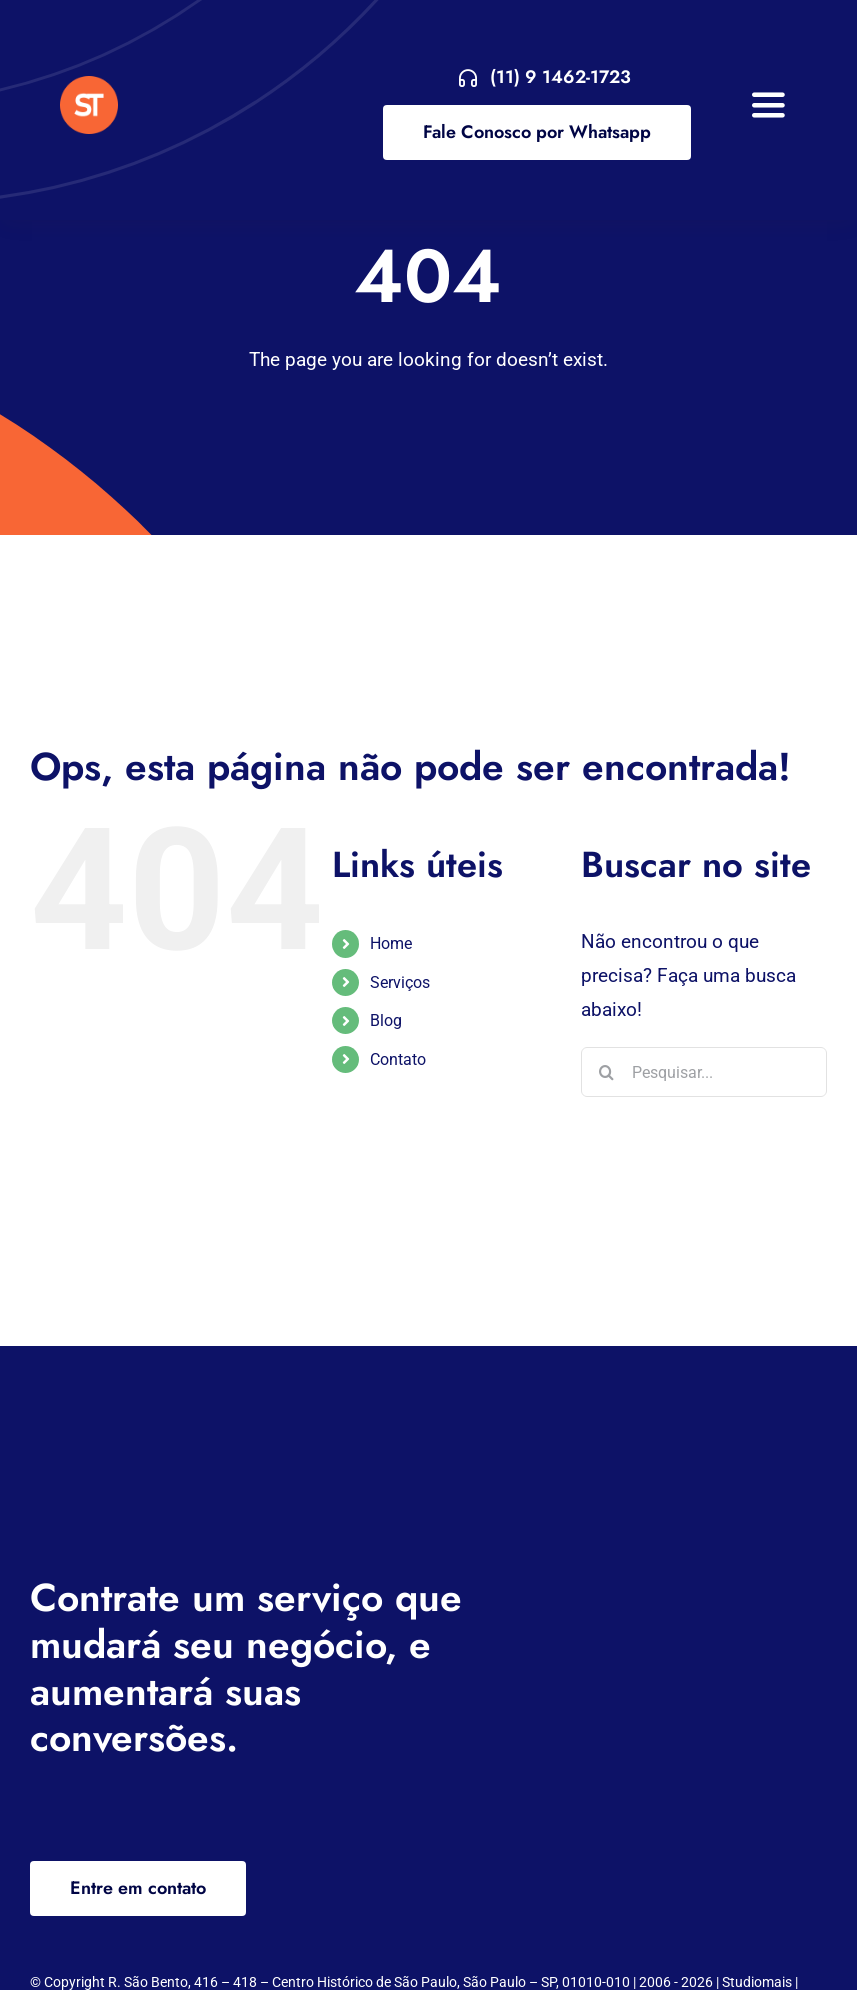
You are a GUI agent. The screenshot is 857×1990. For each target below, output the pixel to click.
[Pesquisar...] (704, 1072)
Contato (398, 1059)
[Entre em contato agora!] (545, 77)
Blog (386, 1020)
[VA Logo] (89, 85)
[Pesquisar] (606, 1072)
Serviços (400, 982)
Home (391, 943)
